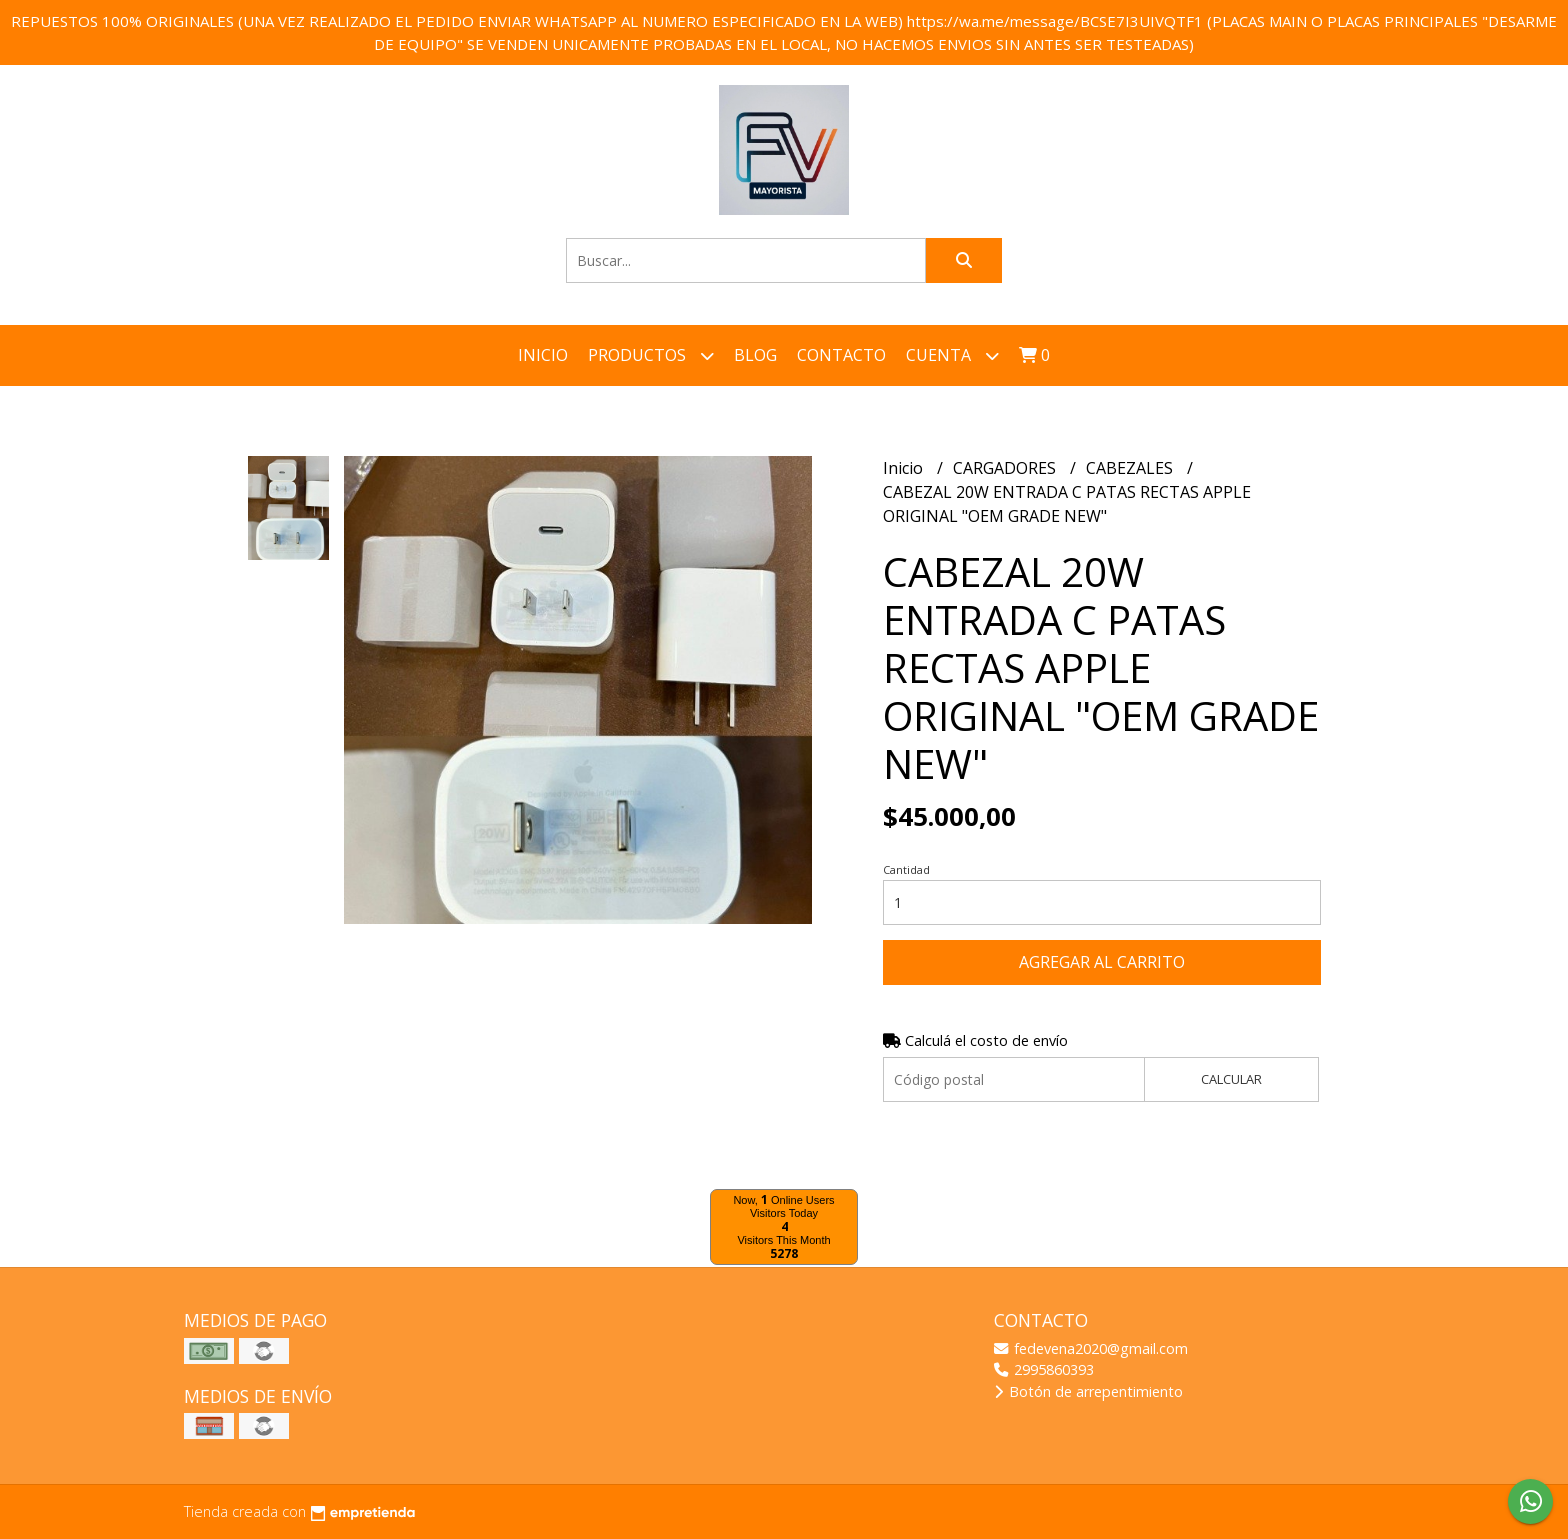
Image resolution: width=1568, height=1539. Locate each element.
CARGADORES (1006, 468)
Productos (651, 355)
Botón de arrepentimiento (1088, 1391)
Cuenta (952, 355)
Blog (755, 355)
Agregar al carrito (1102, 962)
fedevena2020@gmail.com (1091, 1348)
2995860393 (1044, 1369)
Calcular (1231, 1079)
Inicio (543, 355)
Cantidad (906, 869)
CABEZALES (1131, 468)
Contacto (841, 355)
